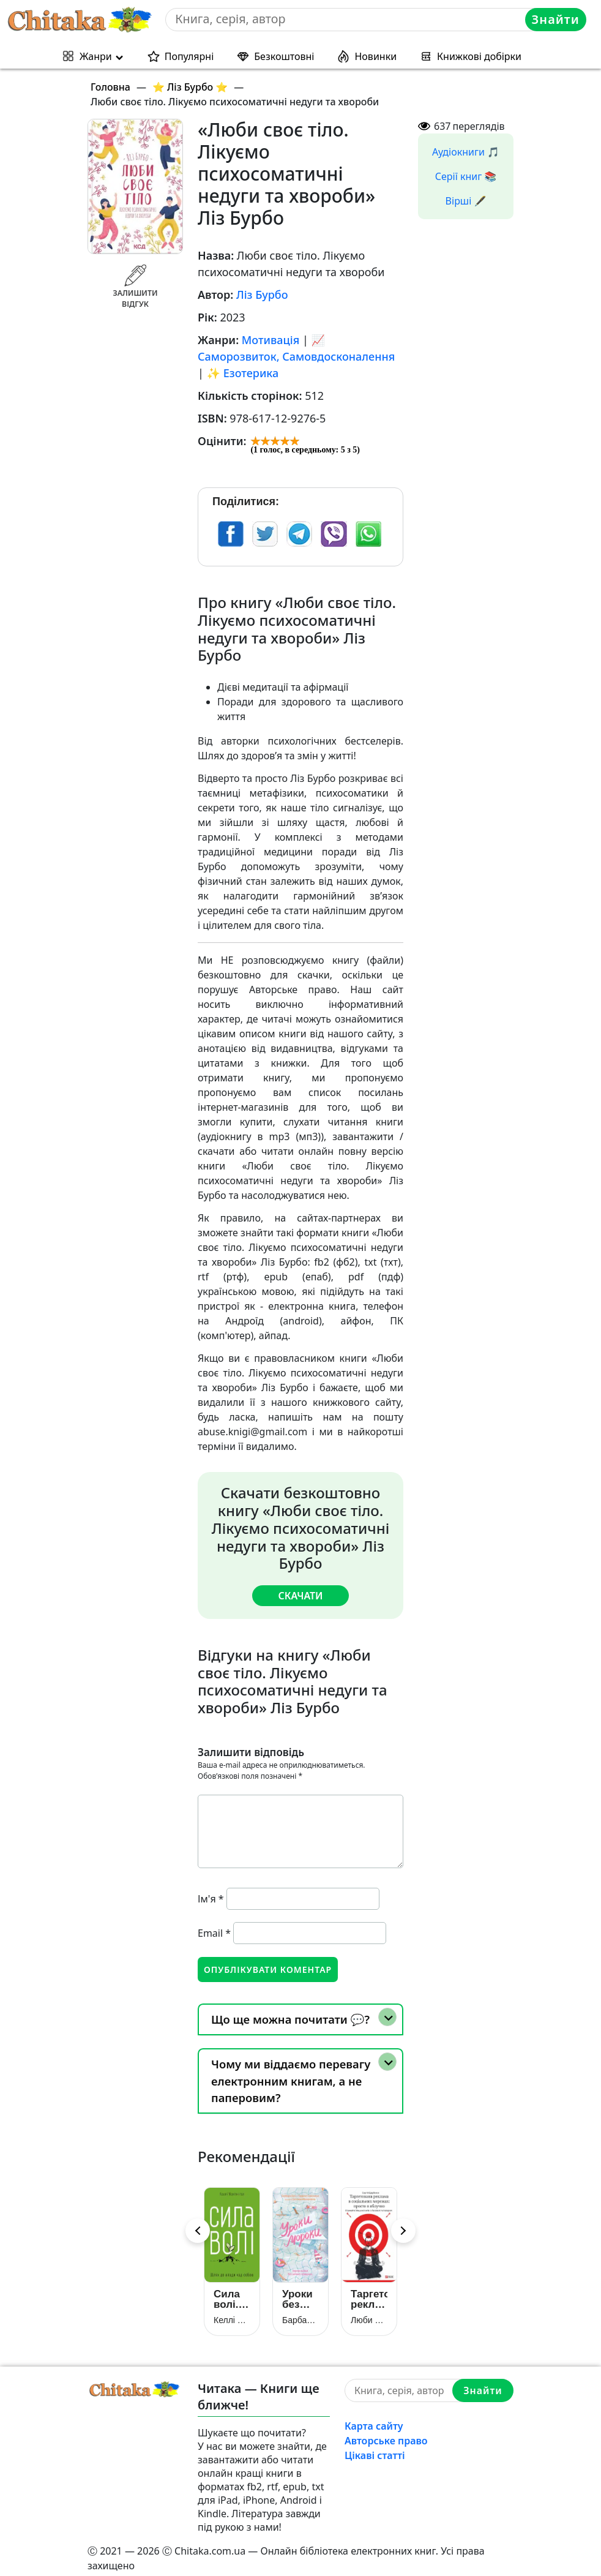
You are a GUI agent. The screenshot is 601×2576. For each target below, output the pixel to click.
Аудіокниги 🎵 (465, 152)
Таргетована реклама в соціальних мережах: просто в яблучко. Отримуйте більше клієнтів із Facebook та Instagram (369, 2291)
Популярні (189, 56)
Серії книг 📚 (466, 176)
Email (214, 1932)
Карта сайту (374, 2418)
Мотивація (270, 339)
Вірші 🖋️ (466, 201)
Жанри (96, 56)
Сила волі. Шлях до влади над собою (230, 2291)
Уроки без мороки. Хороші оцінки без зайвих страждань (300, 2291)
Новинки (375, 56)
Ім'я (211, 1898)
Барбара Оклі (300, 2312)
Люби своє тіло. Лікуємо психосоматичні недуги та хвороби (369, 2312)
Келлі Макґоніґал (232, 2312)
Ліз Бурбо (262, 294)
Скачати (300, 1595)
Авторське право (386, 2432)
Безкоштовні (284, 56)
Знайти (557, 19)
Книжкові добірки (479, 56)
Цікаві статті (375, 2447)
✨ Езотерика (243, 373)
